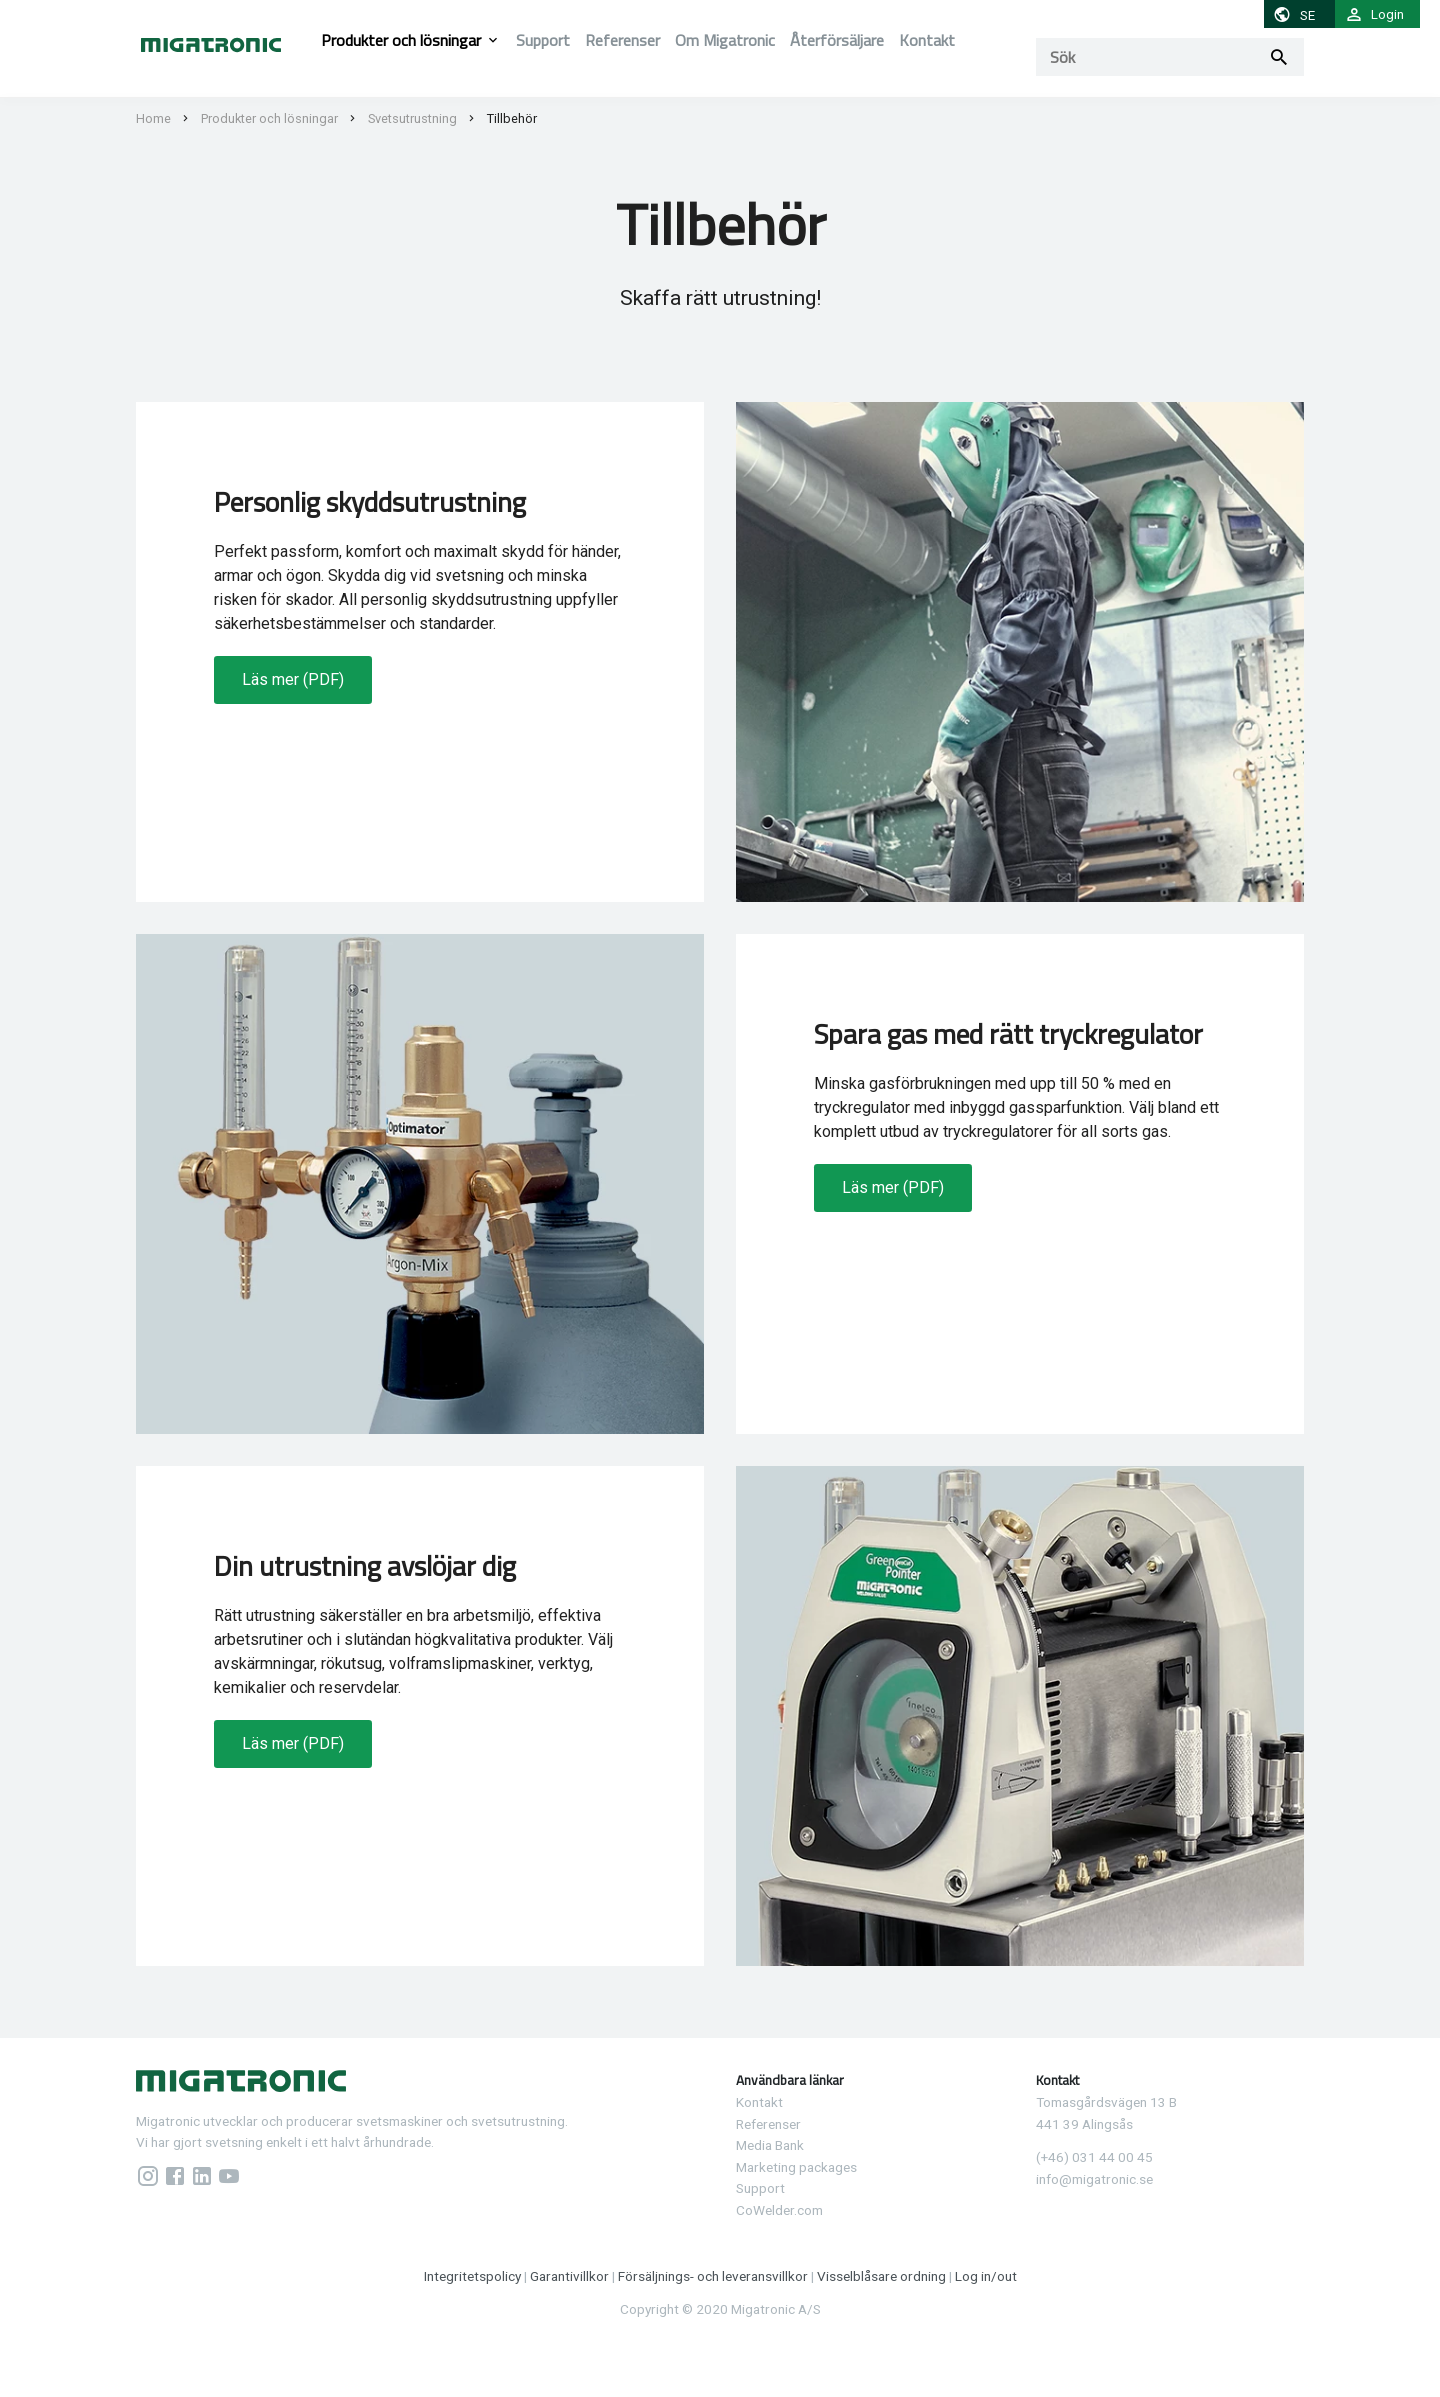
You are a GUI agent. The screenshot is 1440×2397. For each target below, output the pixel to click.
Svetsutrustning (412, 118)
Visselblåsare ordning (881, 2276)
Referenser (622, 40)
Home (153, 118)
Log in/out (986, 2276)
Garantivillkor (571, 2276)
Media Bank (770, 2145)
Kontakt (927, 40)
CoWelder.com (779, 2210)
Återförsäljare (837, 40)
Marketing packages (796, 2167)
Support (543, 40)
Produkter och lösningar (401, 40)
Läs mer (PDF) (293, 679)
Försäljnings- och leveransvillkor (714, 2276)
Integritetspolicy (472, 2276)
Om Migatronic (725, 40)
